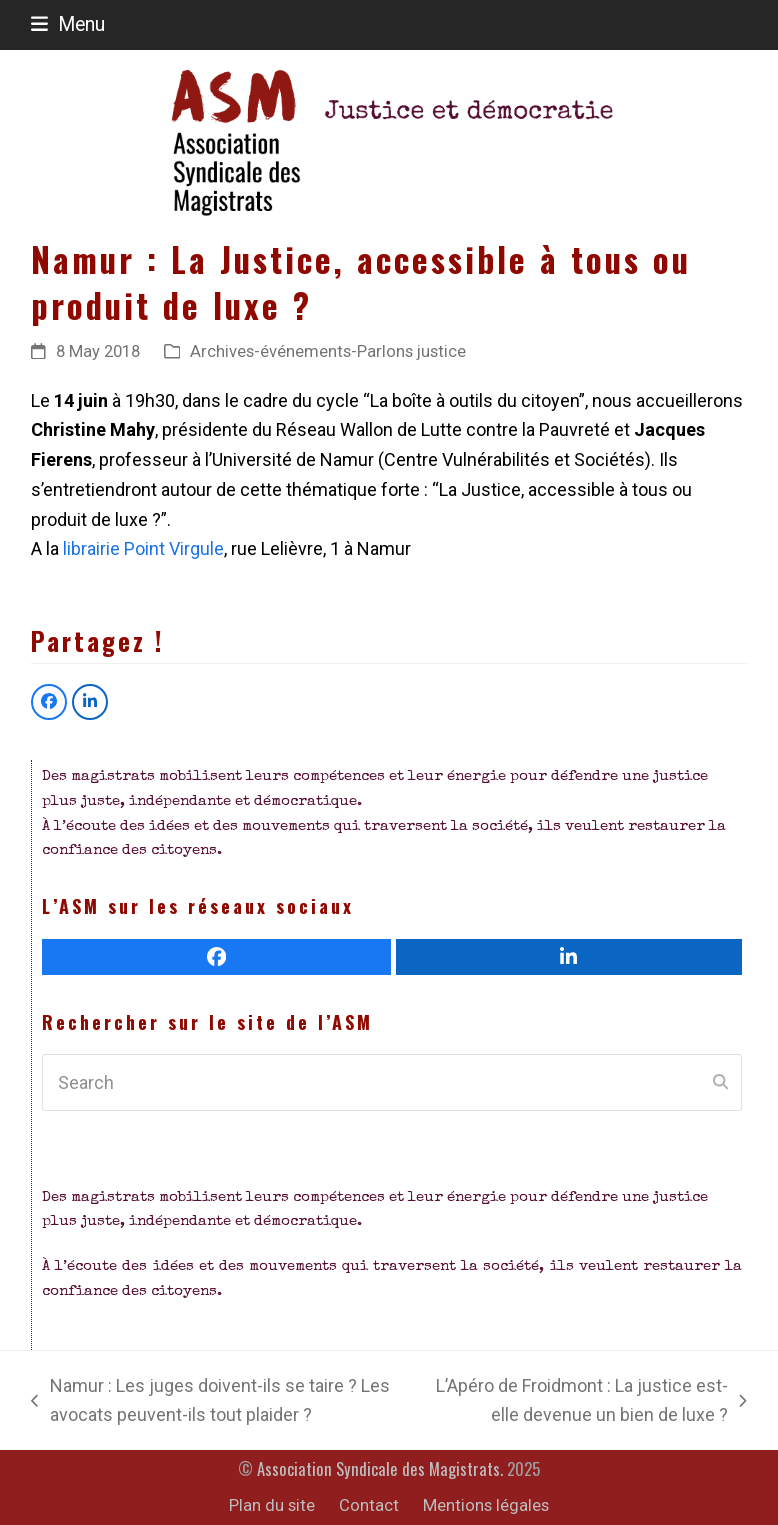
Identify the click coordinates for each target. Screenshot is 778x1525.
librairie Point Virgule (143, 548)
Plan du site (272, 1505)
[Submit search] (720, 1083)
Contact (369, 1505)
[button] (68, 24)
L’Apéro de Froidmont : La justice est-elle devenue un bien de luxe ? (584, 1402)
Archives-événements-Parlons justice (328, 351)
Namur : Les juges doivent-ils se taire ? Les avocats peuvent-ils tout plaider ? (210, 1402)
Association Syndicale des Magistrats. (380, 1468)
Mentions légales (486, 1505)
